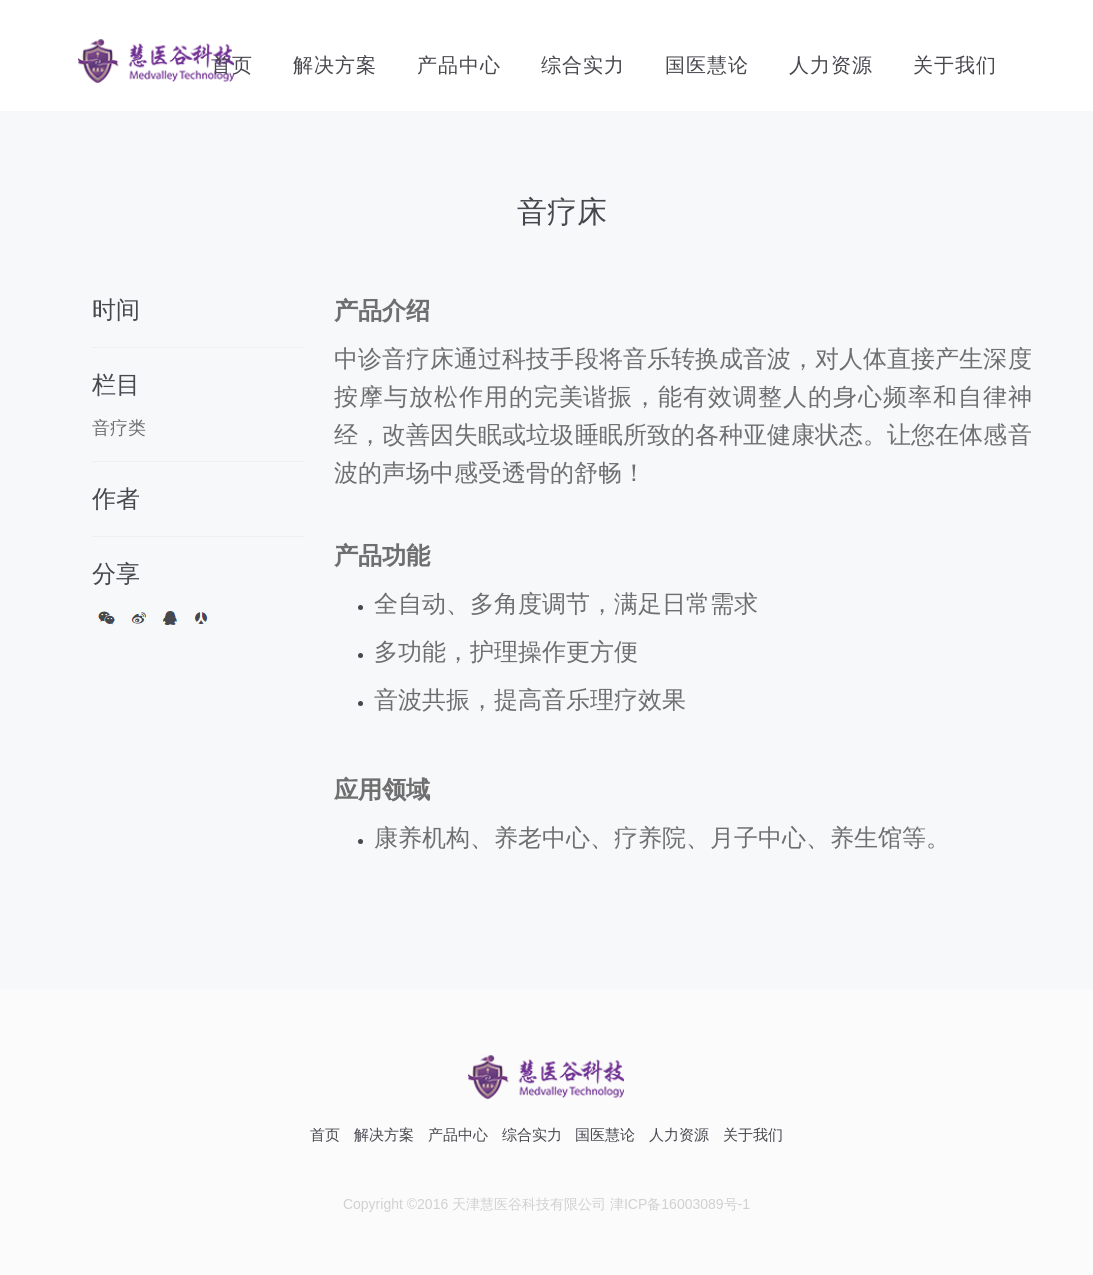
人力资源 (831, 65)
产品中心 (459, 65)
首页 (232, 65)
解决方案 (335, 65)
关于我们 (955, 65)
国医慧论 (707, 65)
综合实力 (583, 65)
